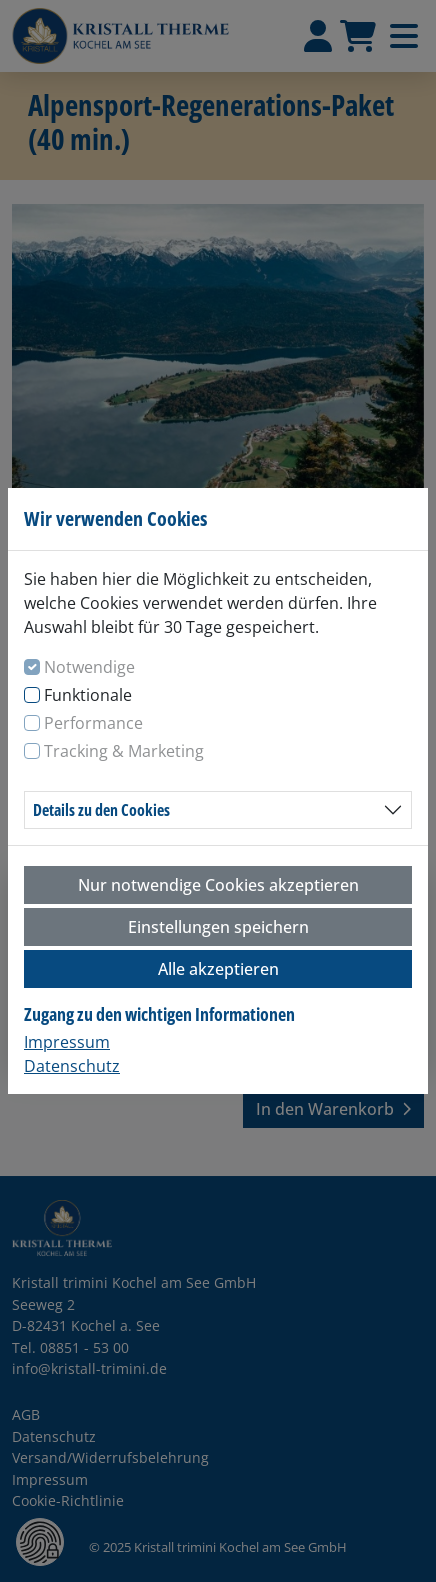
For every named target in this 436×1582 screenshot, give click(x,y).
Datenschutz (72, 1066)
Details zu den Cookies (101, 810)
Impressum (67, 1042)
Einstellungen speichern (218, 927)
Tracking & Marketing (124, 751)
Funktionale (88, 695)
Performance (93, 723)
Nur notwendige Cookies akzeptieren (218, 885)
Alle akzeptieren (218, 969)
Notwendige (89, 667)
